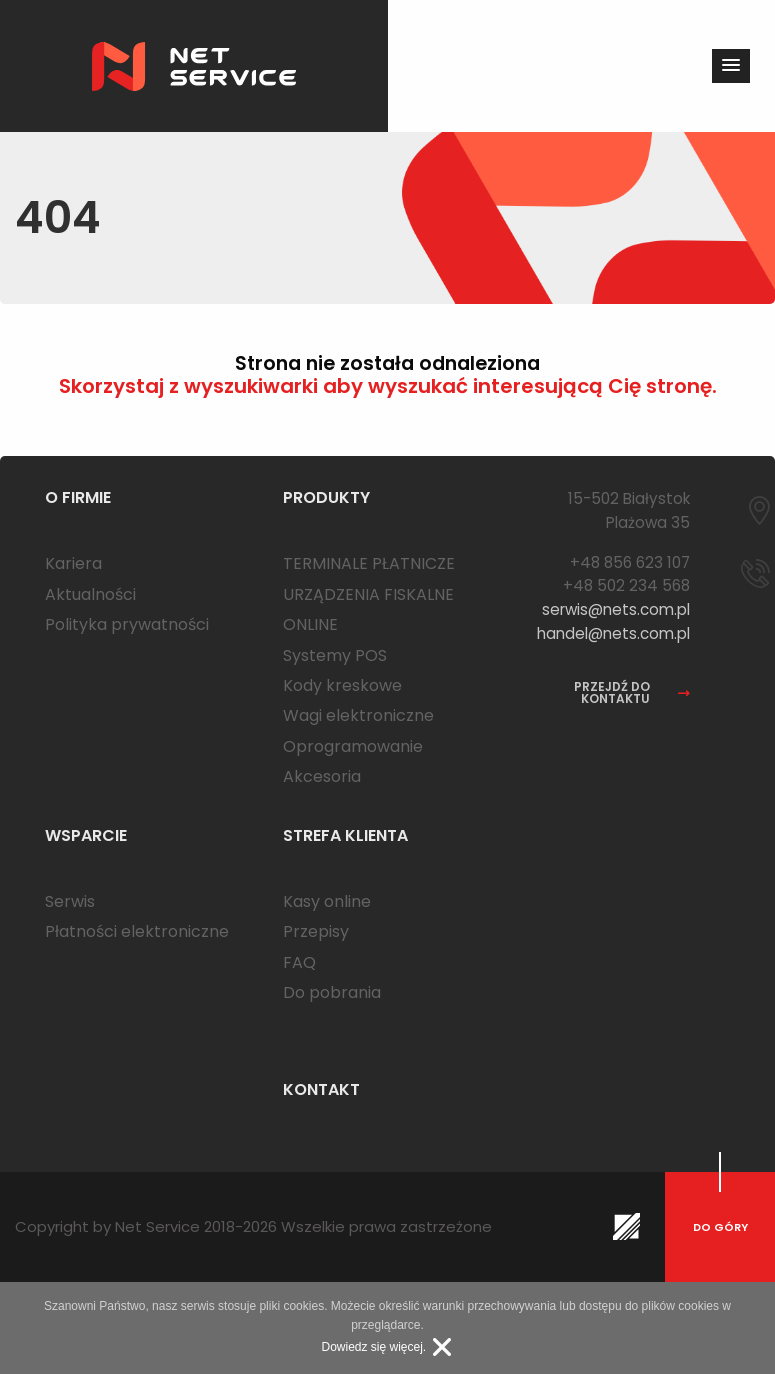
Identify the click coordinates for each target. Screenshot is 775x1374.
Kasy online (327, 901)
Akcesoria (322, 776)
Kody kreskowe (342, 685)
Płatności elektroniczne (137, 931)
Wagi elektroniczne (358, 715)
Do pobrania (332, 992)
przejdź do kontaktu (632, 693)
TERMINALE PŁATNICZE (369, 563)
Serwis (70, 901)
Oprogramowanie (353, 746)
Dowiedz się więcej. (373, 1347)
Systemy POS (335, 655)
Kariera (73, 563)
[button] (731, 66)
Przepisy (316, 931)
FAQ (299, 962)
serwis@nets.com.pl (616, 609)
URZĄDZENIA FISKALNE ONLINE (368, 609)
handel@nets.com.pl (613, 633)
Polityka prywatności (127, 624)
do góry (720, 1227)
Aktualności (90, 594)
